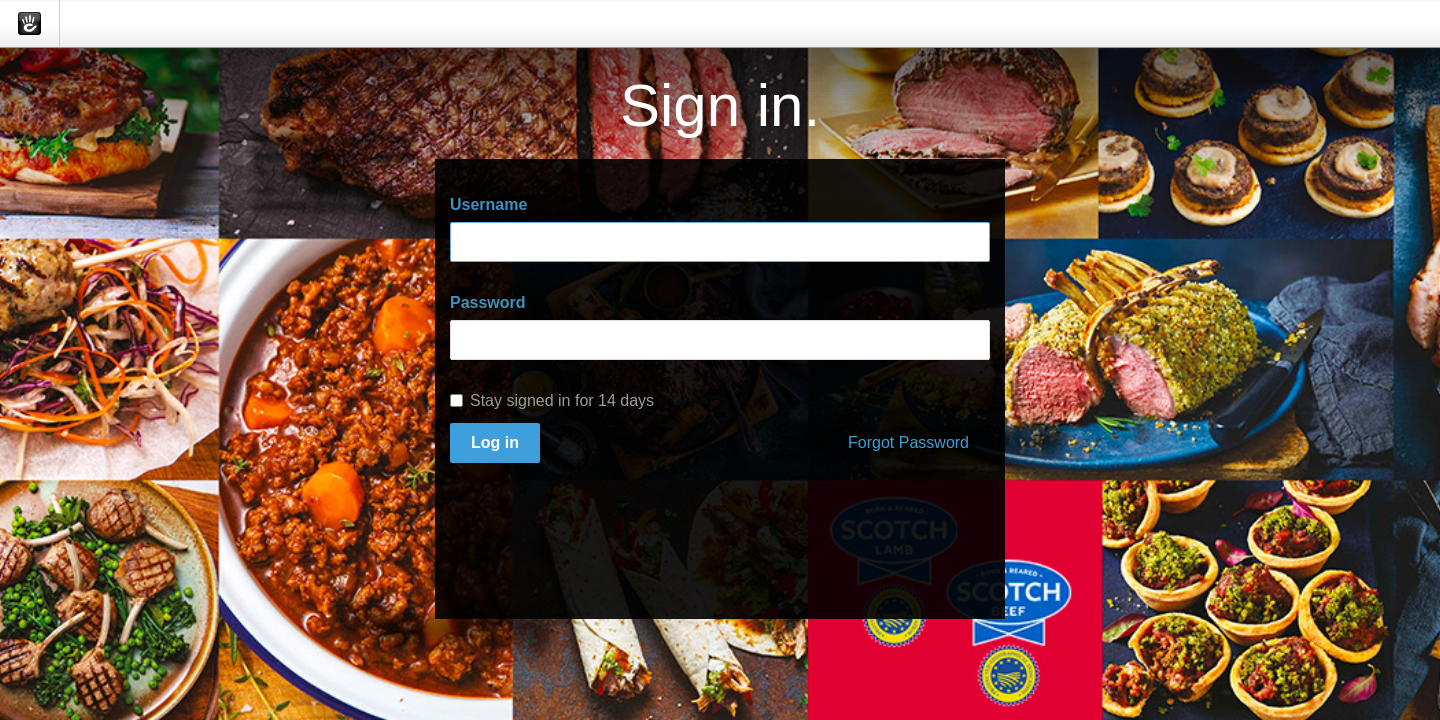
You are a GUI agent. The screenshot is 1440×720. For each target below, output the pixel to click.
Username (488, 204)
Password (488, 302)
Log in (495, 442)
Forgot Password (908, 442)
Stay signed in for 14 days (552, 400)
